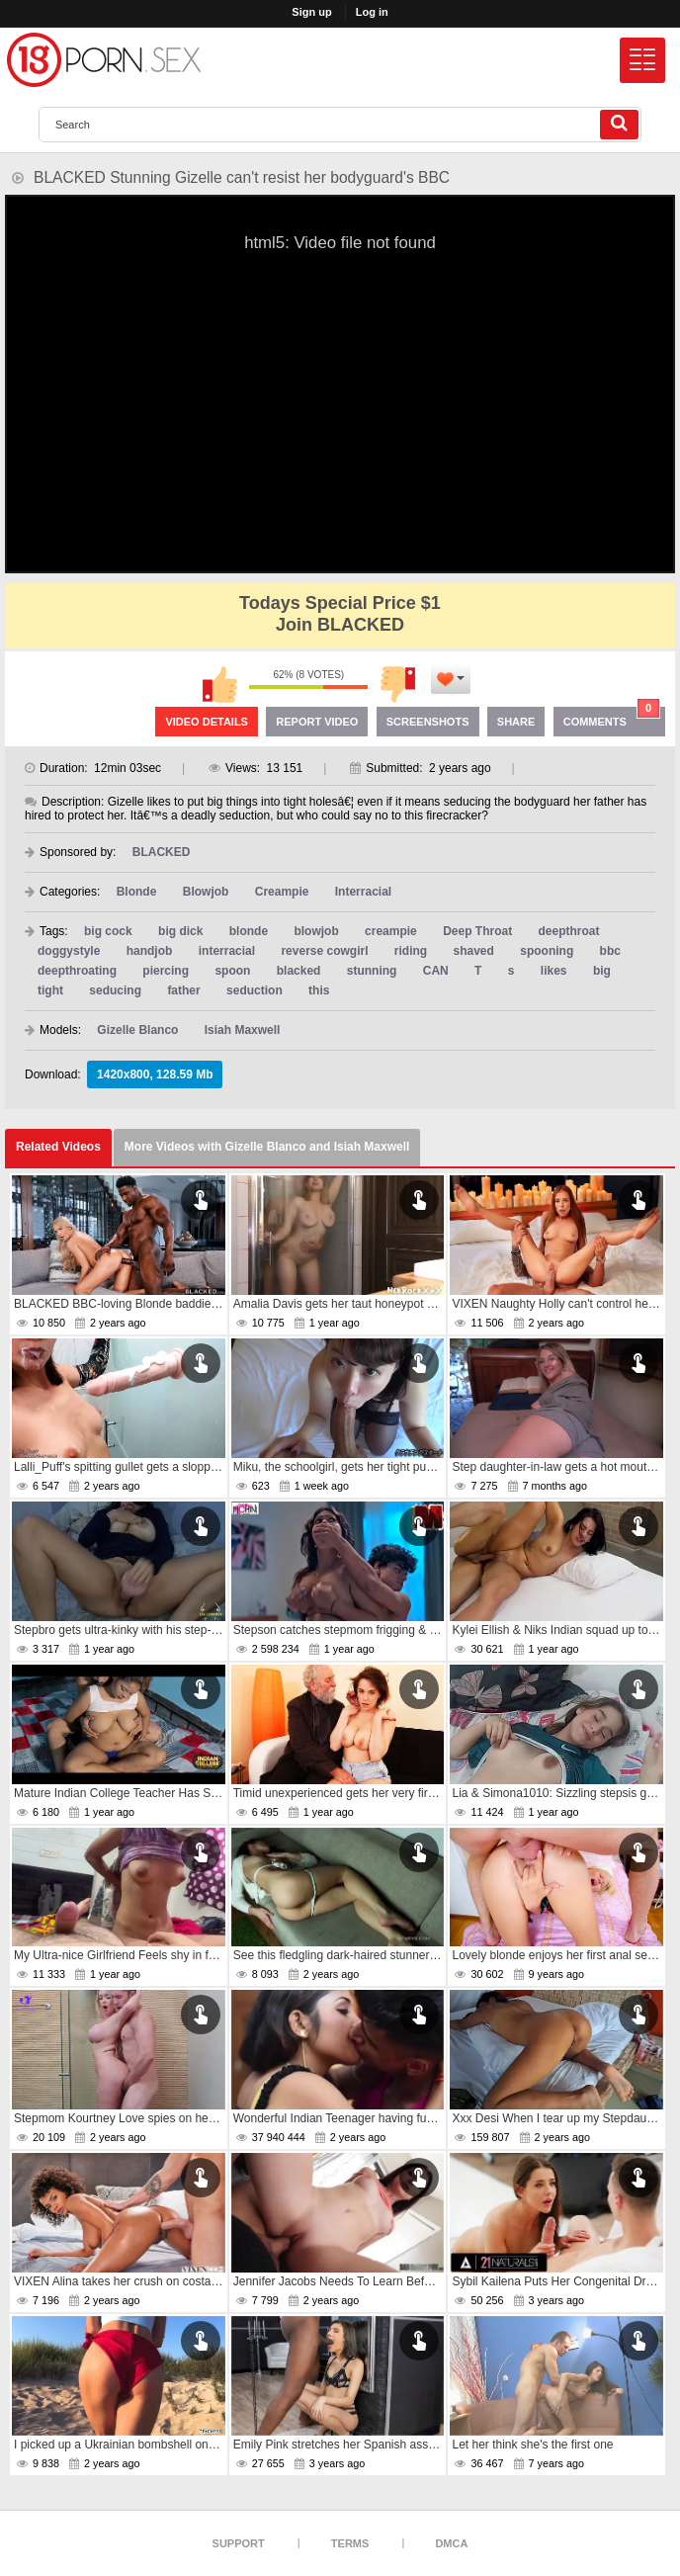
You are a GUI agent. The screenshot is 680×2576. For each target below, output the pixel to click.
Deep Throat (477, 931)
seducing (115, 990)
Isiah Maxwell (243, 1030)
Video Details (206, 722)
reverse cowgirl (324, 951)
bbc (610, 951)
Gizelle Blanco (137, 1030)
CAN (436, 971)
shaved (474, 951)
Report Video (317, 722)
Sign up (311, 12)
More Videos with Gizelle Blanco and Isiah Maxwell (267, 1147)
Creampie (282, 892)
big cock (108, 931)
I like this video (219, 684)
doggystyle (69, 951)
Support (238, 2543)
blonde (248, 931)
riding (410, 951)
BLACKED (161, 852)
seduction (254, 990)
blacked (299, 971)
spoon (232, 971)
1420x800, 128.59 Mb (154, 1074)
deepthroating (77, 971)
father (183, 990)
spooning (546, 951)
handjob (150, 951)
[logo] (104, 60)
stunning (372, 971)
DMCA (451, 2543)
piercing (165, 971)
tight (50, 990)
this (318, 990)
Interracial (363, 892)
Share (516, 722)
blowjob (316, 931)
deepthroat (568, 931)
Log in (372, 12)
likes (554, 971)
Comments (611, 717)
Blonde (137, 892)
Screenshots (427, 722)
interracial (227, 951)
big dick (180, 931)
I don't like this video (397, 684)
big (602, 971)
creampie (391, 931)
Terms (350, 2543)
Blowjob (206, 892)
